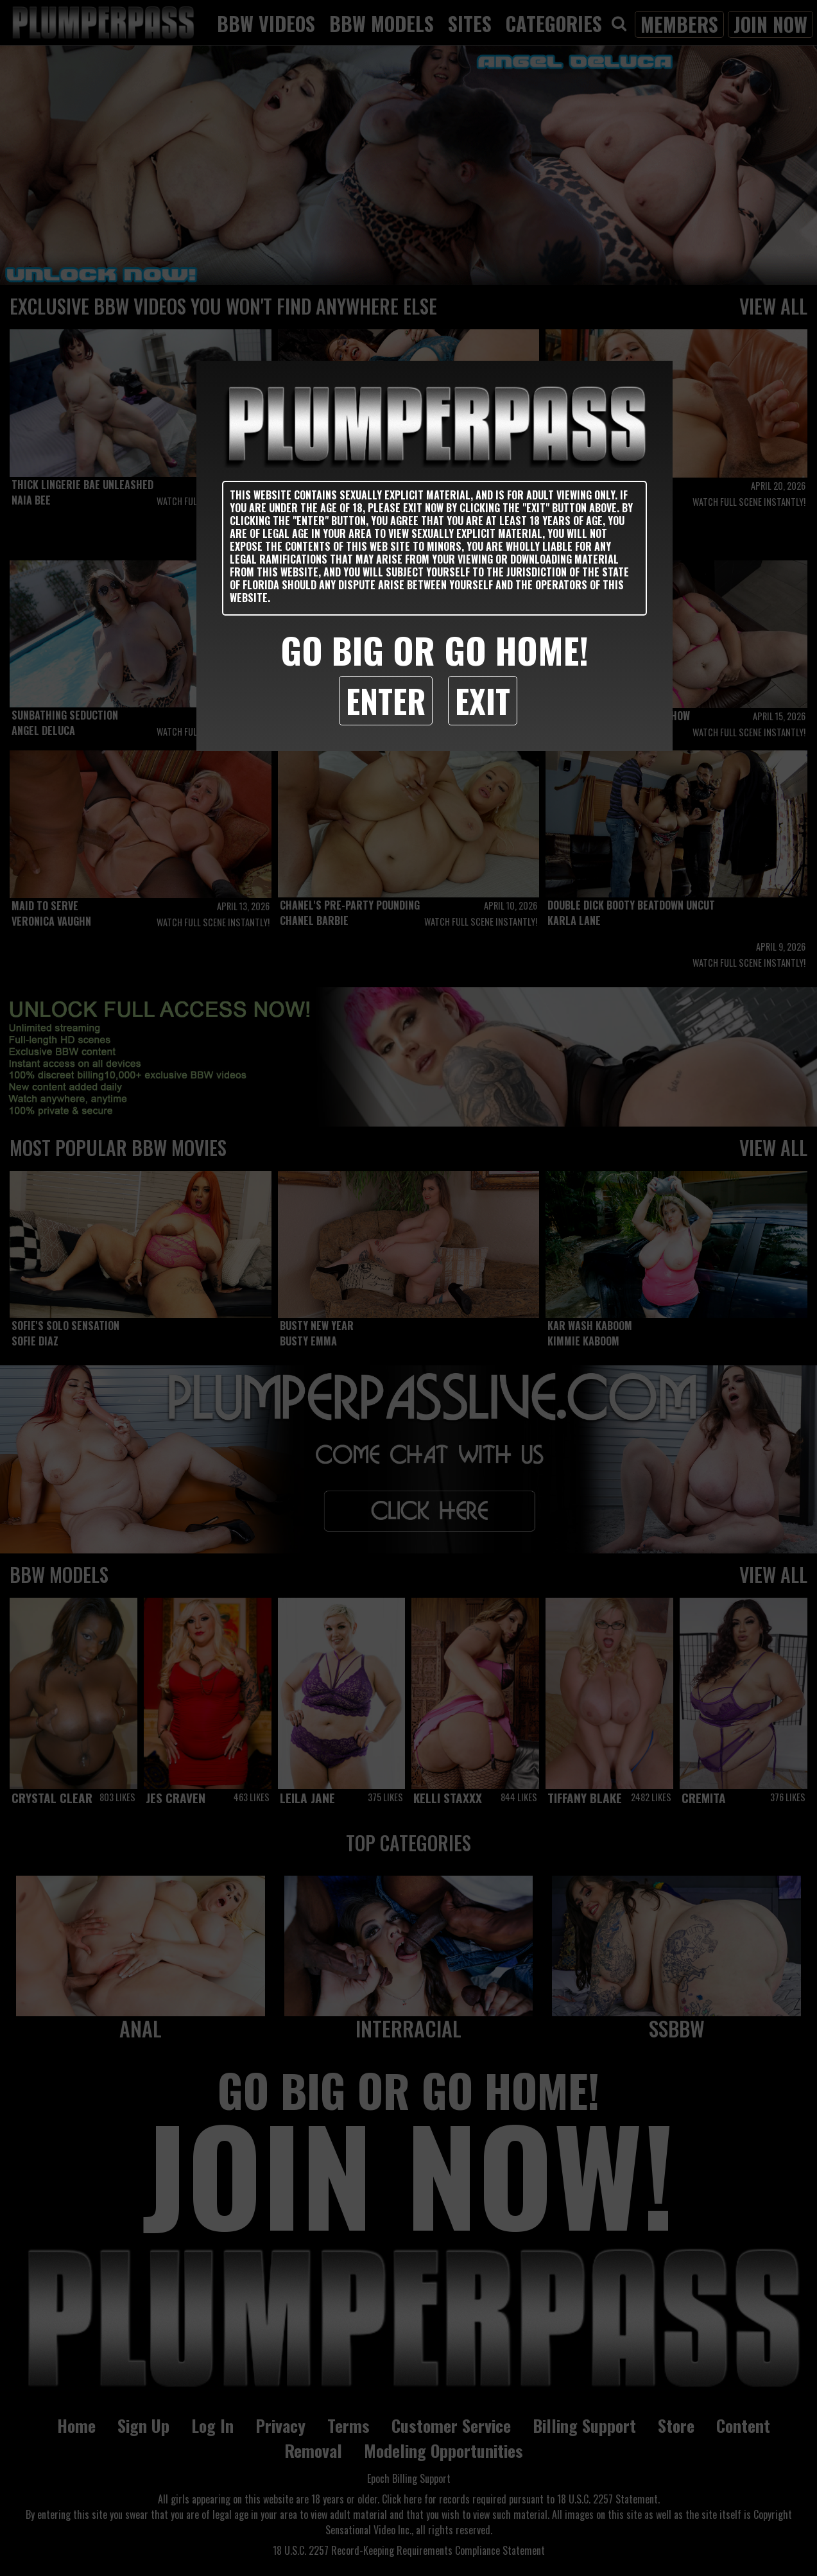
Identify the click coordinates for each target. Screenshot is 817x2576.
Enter (386, 700)
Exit (482, 700)
